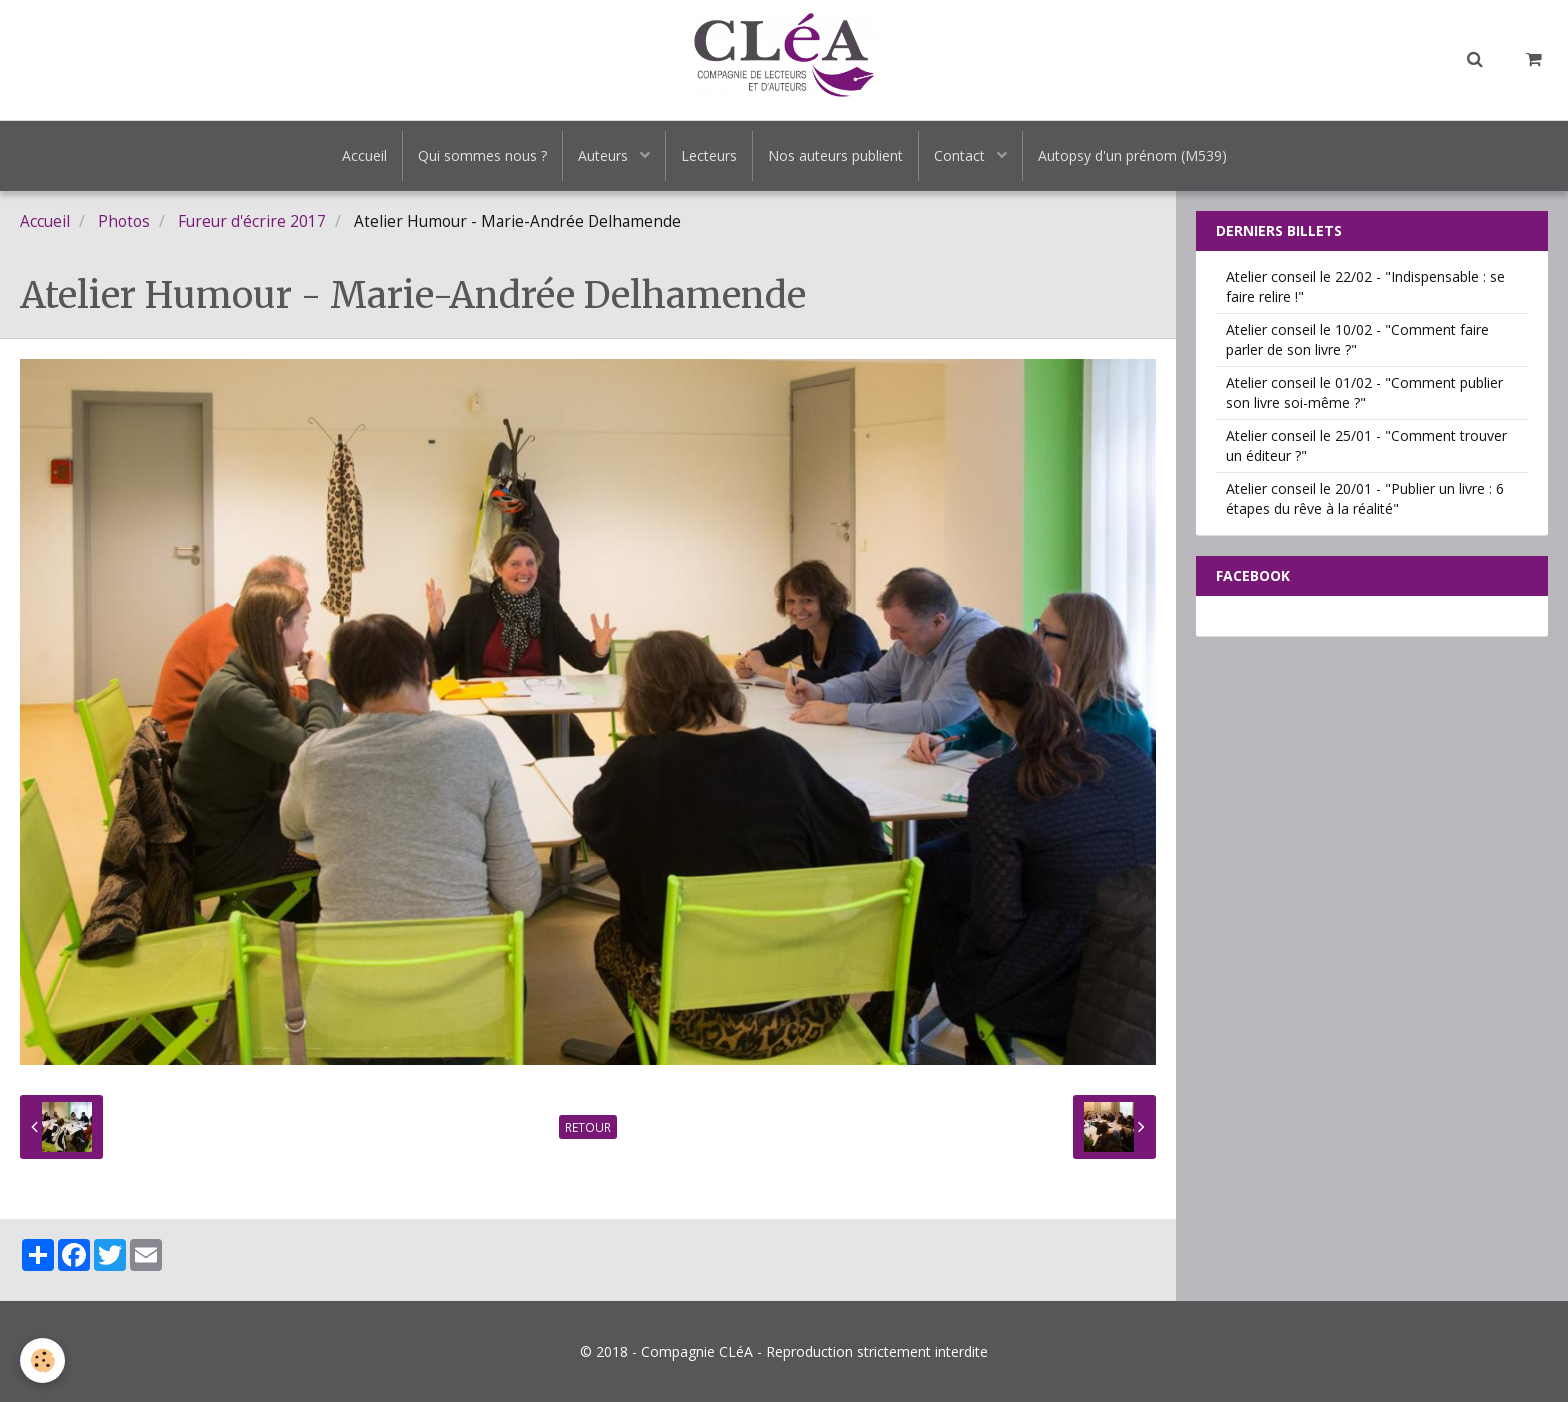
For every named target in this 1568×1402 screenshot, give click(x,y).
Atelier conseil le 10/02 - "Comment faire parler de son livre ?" (1357, 339)
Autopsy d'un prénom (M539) (1132, 155)
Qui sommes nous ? (482, 155)
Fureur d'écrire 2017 (252, 221)
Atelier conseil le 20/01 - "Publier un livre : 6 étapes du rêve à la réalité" (1365, 498)
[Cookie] (42, 1360)
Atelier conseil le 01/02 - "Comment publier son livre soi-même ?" (1364, 392)
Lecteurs (709, 155)
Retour (588, 1127)
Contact (961, 155)
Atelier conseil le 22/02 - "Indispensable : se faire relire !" (1365, 286)
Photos (124, 221)
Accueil (364, 155)
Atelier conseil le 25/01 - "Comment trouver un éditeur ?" (1366, 445)
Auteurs (605, 155)
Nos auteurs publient (835, 155)
